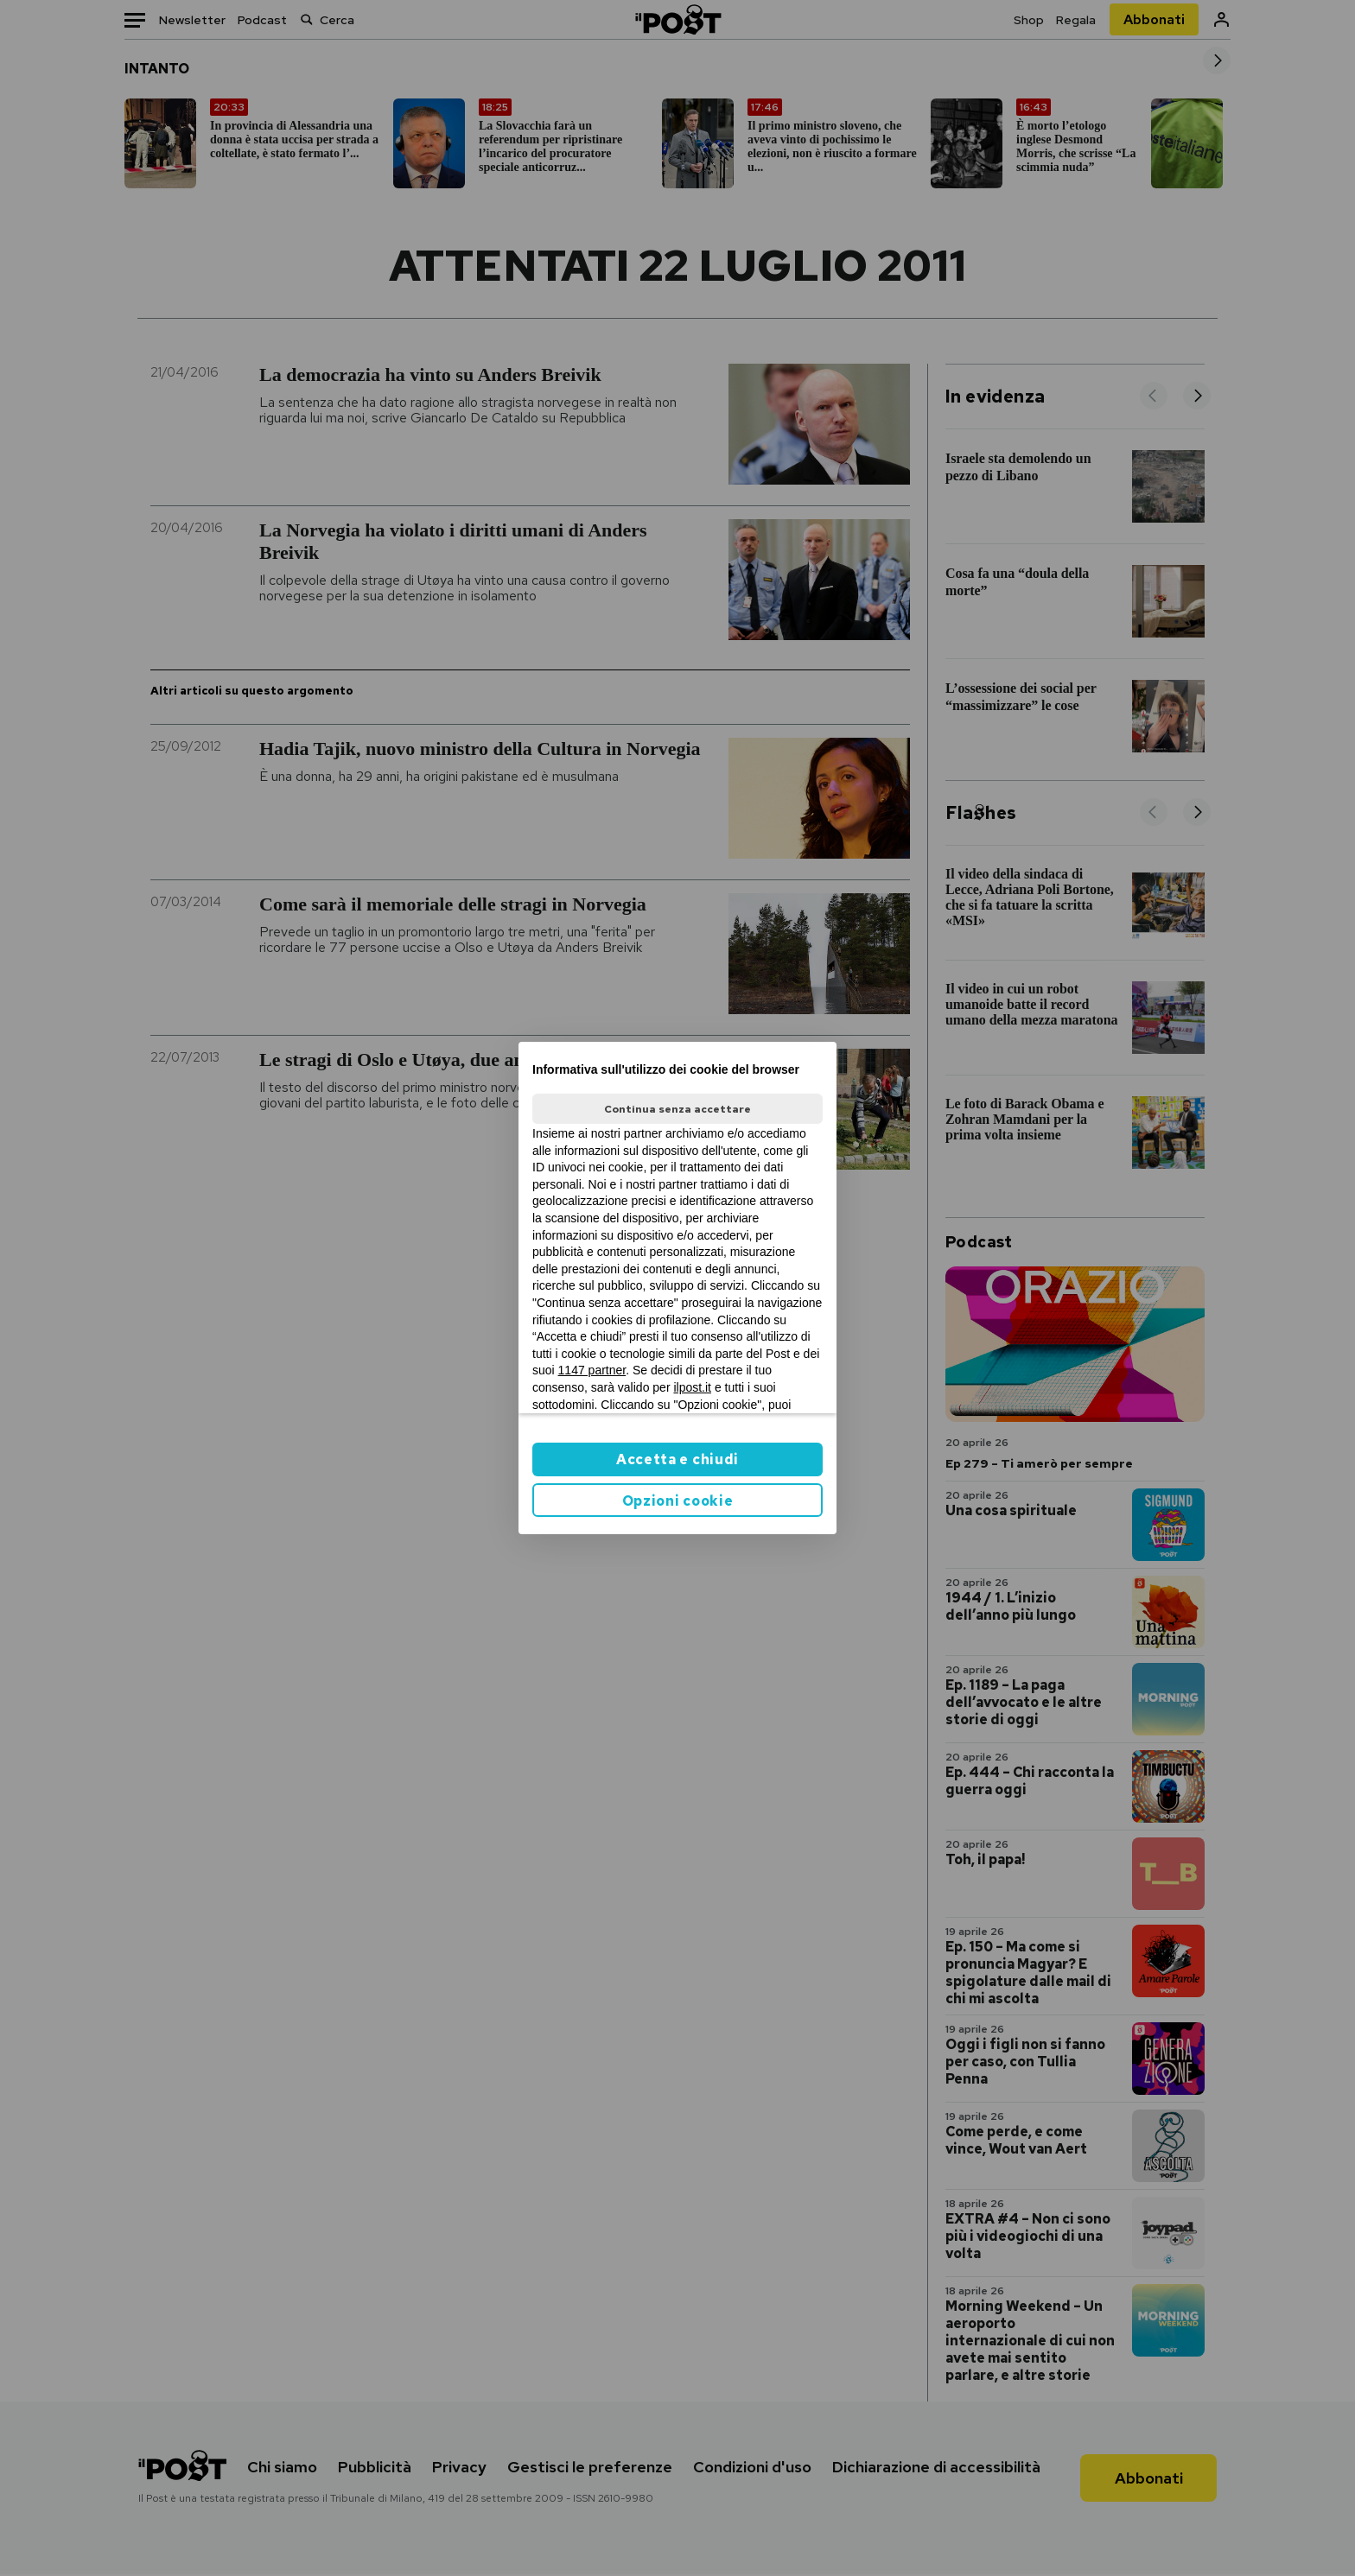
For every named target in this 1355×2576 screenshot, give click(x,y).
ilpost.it (692, 1387)
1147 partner (592, 1370)
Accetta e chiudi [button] (677, 1459)
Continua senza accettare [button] (677, 1109)
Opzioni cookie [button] (678, 1501)
